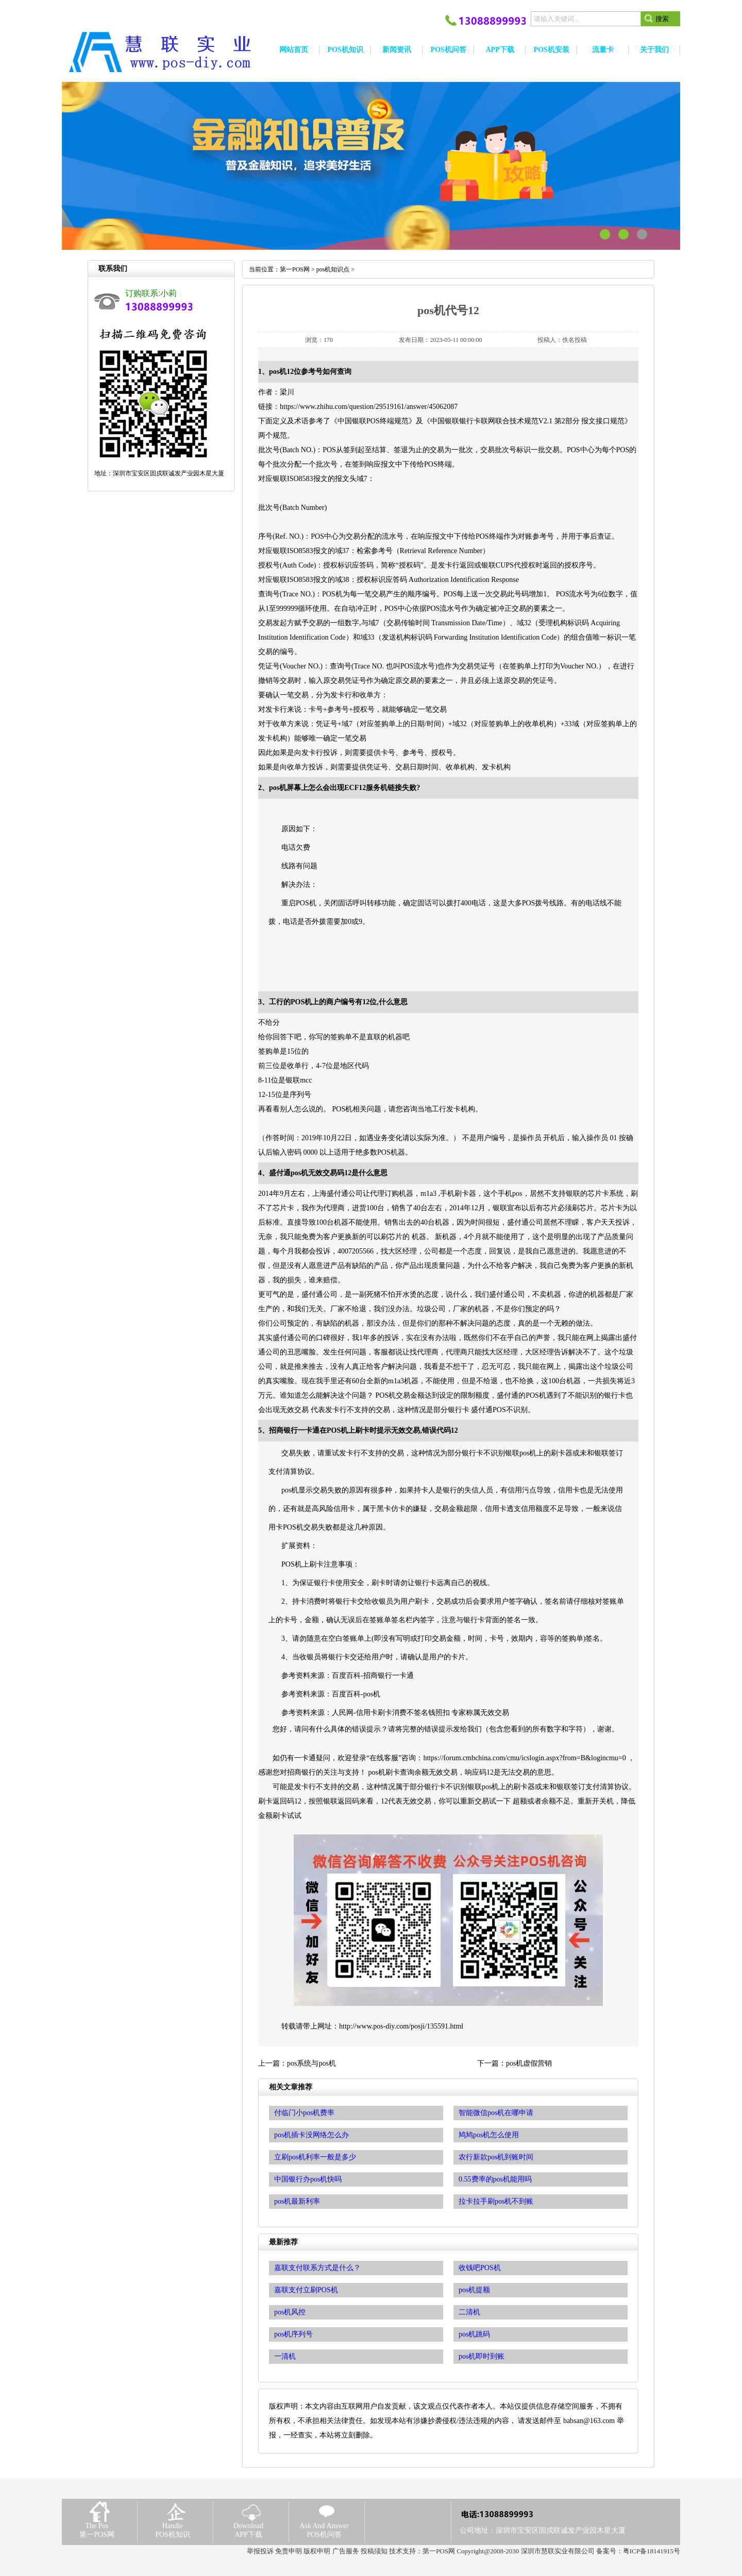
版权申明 (316, 2551)
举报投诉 (260, 2551)
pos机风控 (290, 2312)
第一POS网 (295, 269)
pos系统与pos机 (311, 2063)
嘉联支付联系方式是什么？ (317, 2268)
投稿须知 (374, 2551)
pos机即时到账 (481, 2356)
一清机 (285, 2356)
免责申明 (288, 2551)
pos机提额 (474, 2290)
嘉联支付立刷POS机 (306, 2290)
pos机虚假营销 (529, 2063)
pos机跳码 (474, 2334)
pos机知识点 (333, 269)
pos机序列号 (293, 2334)
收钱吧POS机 (480, 2268)
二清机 (469, 2312)
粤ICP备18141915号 (651, 2551)
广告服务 (345, 2551)
